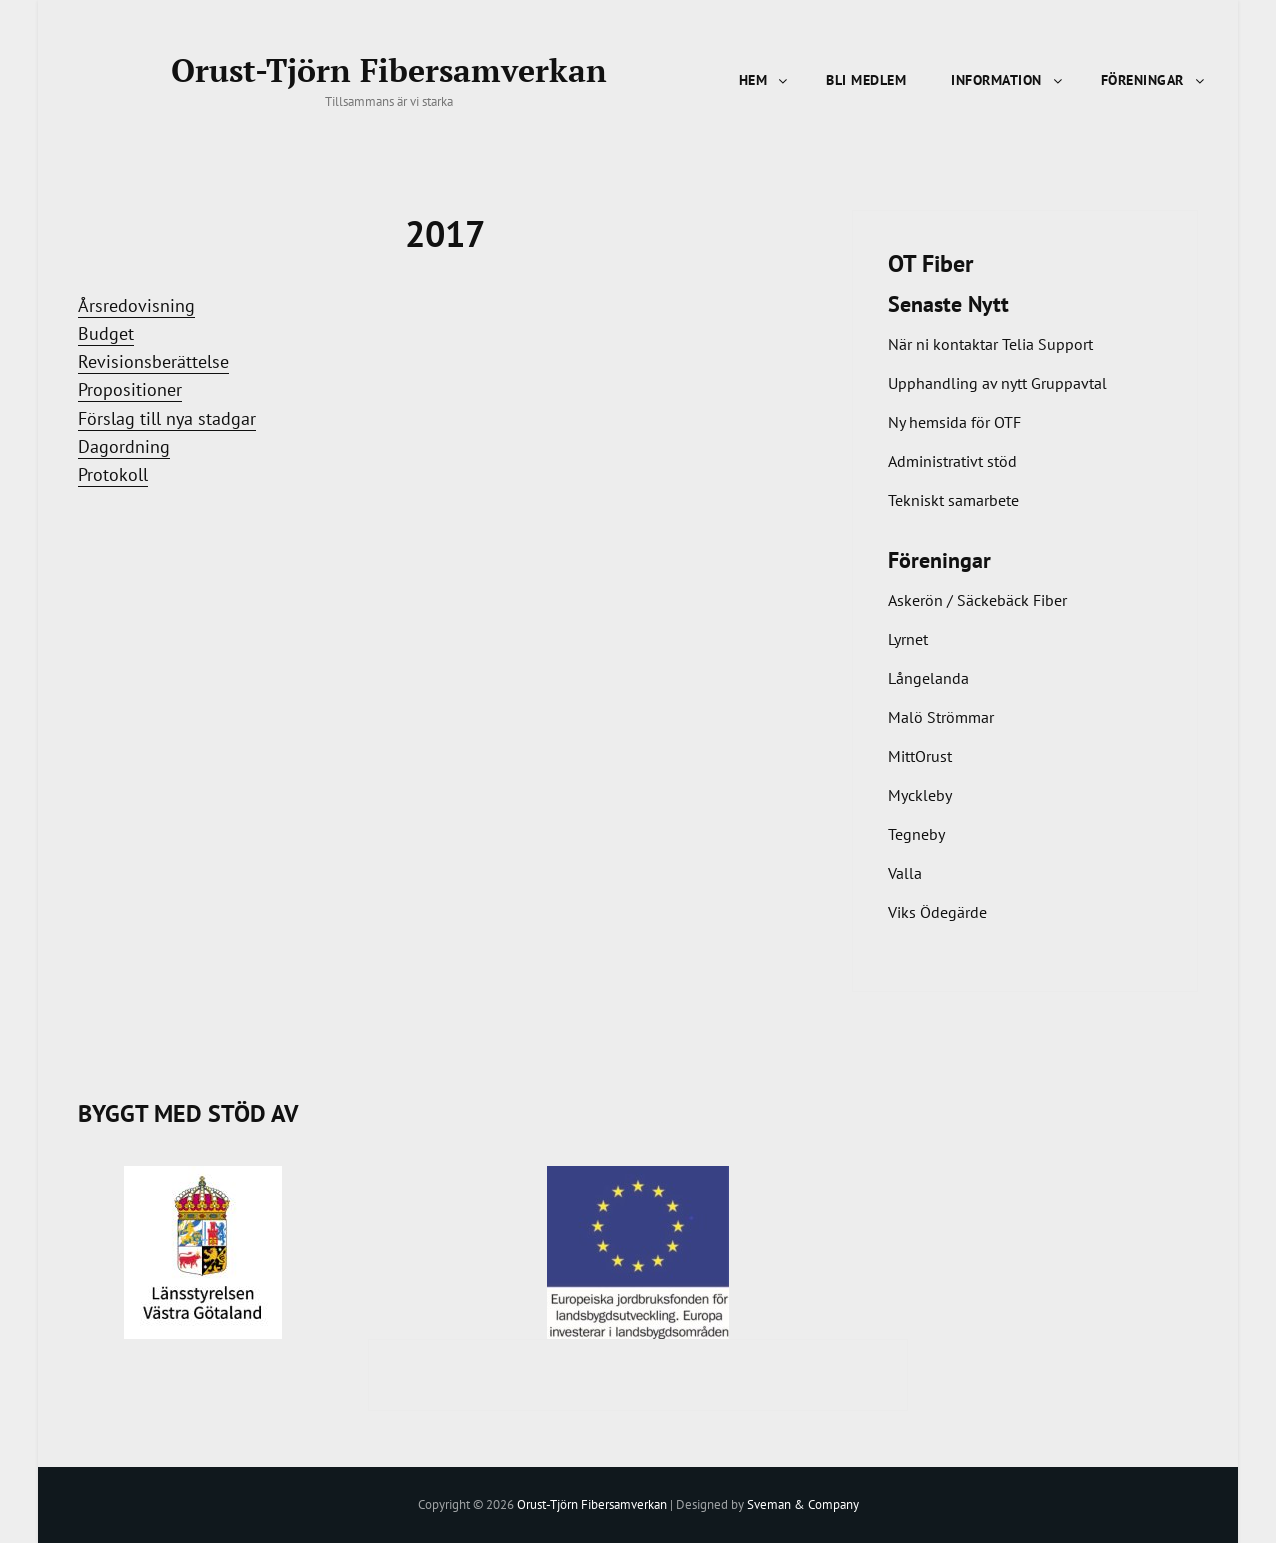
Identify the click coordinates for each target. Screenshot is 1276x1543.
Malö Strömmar (941, 717)
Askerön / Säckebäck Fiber (977, 600)
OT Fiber (930, 263)
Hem (765, 80)
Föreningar (1154, 80)
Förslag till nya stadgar (167, 418)
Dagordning (124, 446)
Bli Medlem (866, 80)
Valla (905, 873)
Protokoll (113, 474)
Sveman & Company (803, 1504)
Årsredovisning (136, 305)
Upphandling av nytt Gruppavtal (997, 383)
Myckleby (920, 795)
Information (1008, 80)
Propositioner (130, 389)
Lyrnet (908, 639)
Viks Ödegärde (937, 912)
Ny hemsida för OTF (954, 422)
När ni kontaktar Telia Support (990, 344)
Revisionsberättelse (153, 361)
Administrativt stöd (952, 461)
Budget (106, 333)
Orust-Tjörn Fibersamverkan (389, 70)
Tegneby (916, 834)
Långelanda (928, 678)
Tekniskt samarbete (953, 500)
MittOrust (920, 756)
